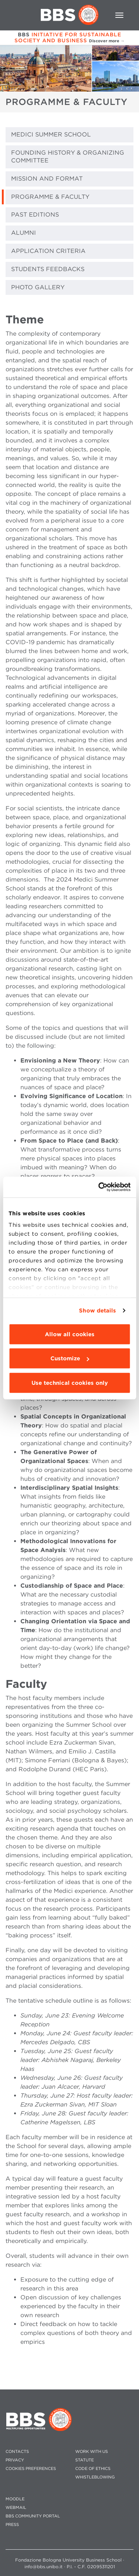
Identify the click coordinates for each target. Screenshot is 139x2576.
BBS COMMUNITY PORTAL (33, 2516)
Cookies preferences (31, 2469)
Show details (97, 1310)
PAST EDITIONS (35, 214)
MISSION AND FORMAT (47, 178)
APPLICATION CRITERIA (48, 250)
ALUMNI (23, 232)
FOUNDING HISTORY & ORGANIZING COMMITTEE (67, 156)
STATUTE (84, 2460)
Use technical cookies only (70, 1382)
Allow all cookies (70, 1334)
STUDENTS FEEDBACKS (48, 269)
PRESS (12, 2525)
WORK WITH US (91, 2452)
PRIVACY (15, 2460)
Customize (69, 1358)
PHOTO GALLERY (37, 287)
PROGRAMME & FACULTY (50, 196)
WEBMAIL (16, 2508)
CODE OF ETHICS (92, 2469)
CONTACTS (17, 2452)
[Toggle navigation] (119, 15)
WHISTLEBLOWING (95, 2477)
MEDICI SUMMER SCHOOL (51, 134)
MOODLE (15, 2499)
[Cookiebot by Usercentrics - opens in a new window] (98, 1187)
